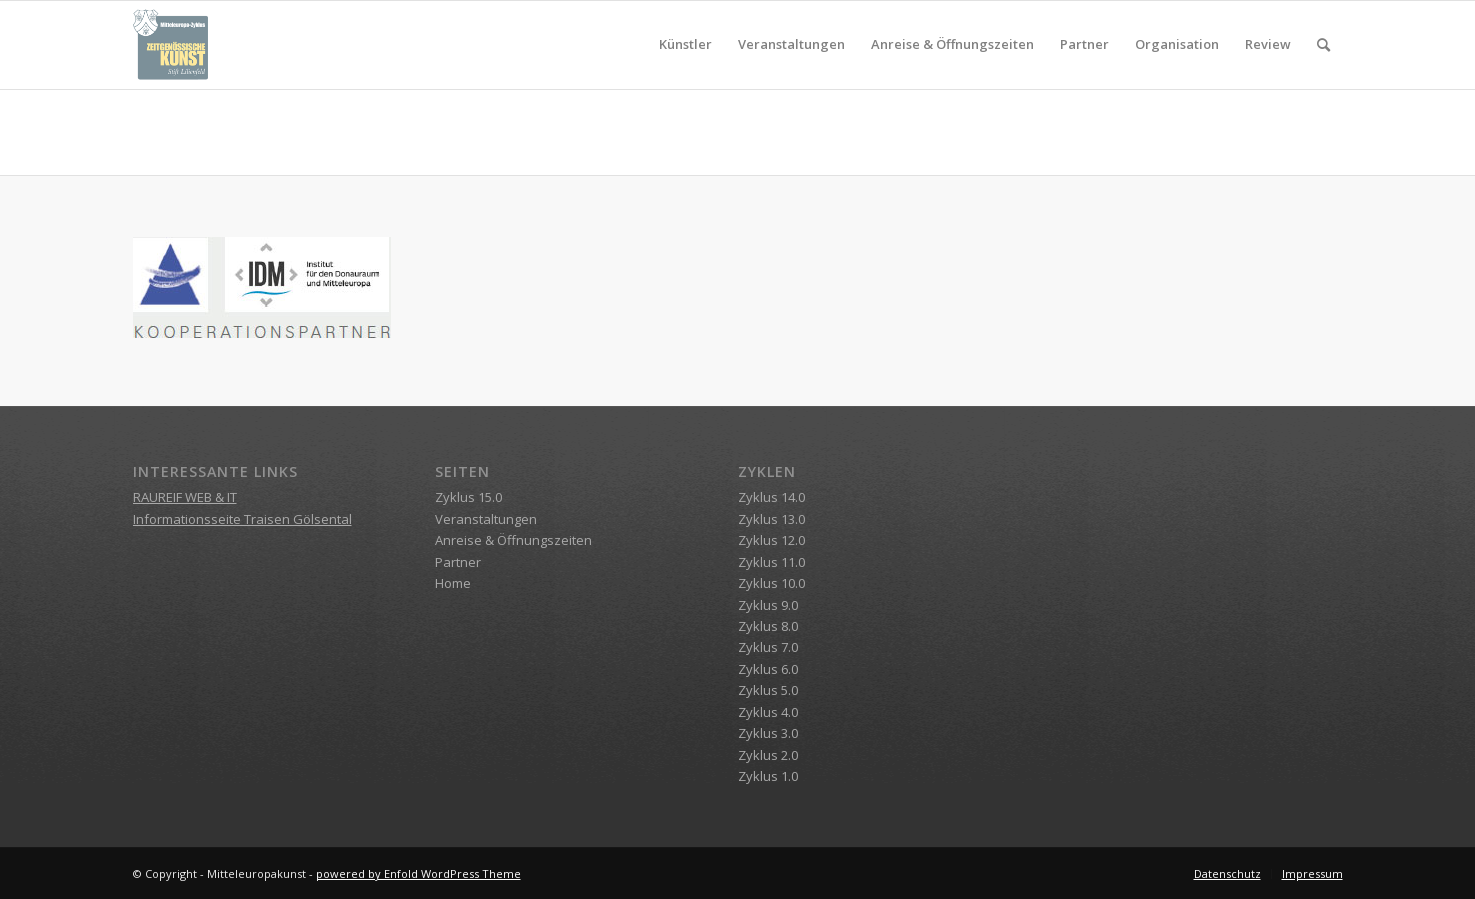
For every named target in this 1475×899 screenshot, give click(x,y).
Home (453, 583)
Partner (458, 562)
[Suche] (1323, 45)
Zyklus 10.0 (771, 583)
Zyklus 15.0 (468, 497)
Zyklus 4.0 (768, 712)
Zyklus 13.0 (771, 519)
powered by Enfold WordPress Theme (418, 873)
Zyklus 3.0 (768, 733)
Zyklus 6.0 (768, 669)
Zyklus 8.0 (768, 626)
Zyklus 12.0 (771, 540)
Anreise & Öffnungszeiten (513, 540)
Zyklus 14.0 (771, 497)
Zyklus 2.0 (768, 755)
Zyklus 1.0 (768, 776)
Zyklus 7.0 (768, 647)
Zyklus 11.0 (771, 562)
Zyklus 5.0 (768, 690)
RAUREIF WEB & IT (185, 497)
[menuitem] (685, 45)
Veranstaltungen (486, 519)
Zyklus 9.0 (768, 605)
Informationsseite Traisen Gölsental (242, 519)
